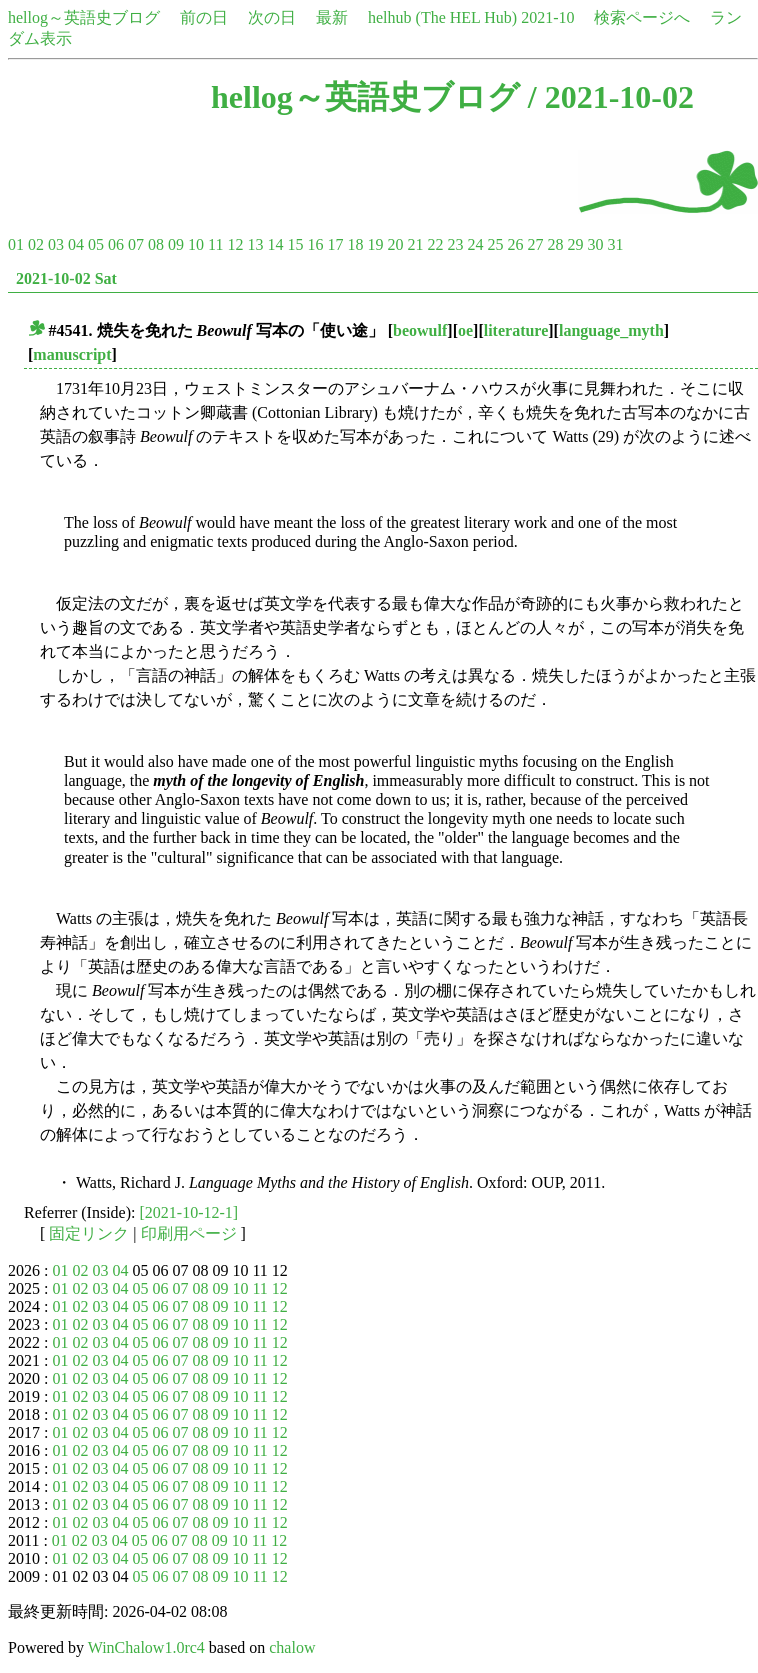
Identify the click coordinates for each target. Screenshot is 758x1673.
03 (56, 244)
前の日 (204, 17)
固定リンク (89, 1233)
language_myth (611, 330)
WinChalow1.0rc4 (146, 1647)
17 (335, 244)
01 (16, 244)
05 (96, 244)
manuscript (72, 354)
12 (235, 244)
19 (375, 244)
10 (196, 244)
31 (615, 244)
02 (36, 244)
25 (495, 244)
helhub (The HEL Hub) (442, 17)
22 (435, 244)
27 (535, 244)
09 (176, 244)
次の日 (272, 17)
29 (575, 244)
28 (555, 244)
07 (136, 244)
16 (315, 244)
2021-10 (547, 17)
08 (156, 244)
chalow (292, 1647)
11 (215, 244)
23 (455, 244)
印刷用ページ (189, 1233)
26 (515, 244)
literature (516, 330)
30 (595, 244)
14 (275, 244)
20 (395, 244)
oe (465, 330)
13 (255, 244)
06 (116, 244)
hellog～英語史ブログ (84, 17)
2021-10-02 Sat (66, 278)
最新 (332, 17)
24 (475, 244)
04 (76, 244)
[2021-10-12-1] (189, 1212)
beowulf (420, 330)
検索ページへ (642, 17)
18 (355, 244)
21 (415, 244)
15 (295, 244)
